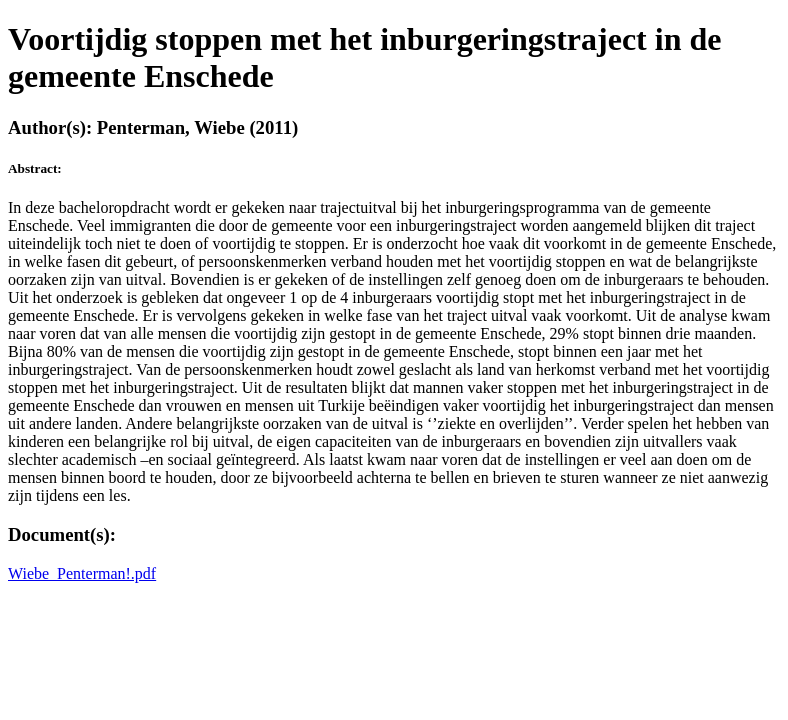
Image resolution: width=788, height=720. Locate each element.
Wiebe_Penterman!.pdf (82, 573)
